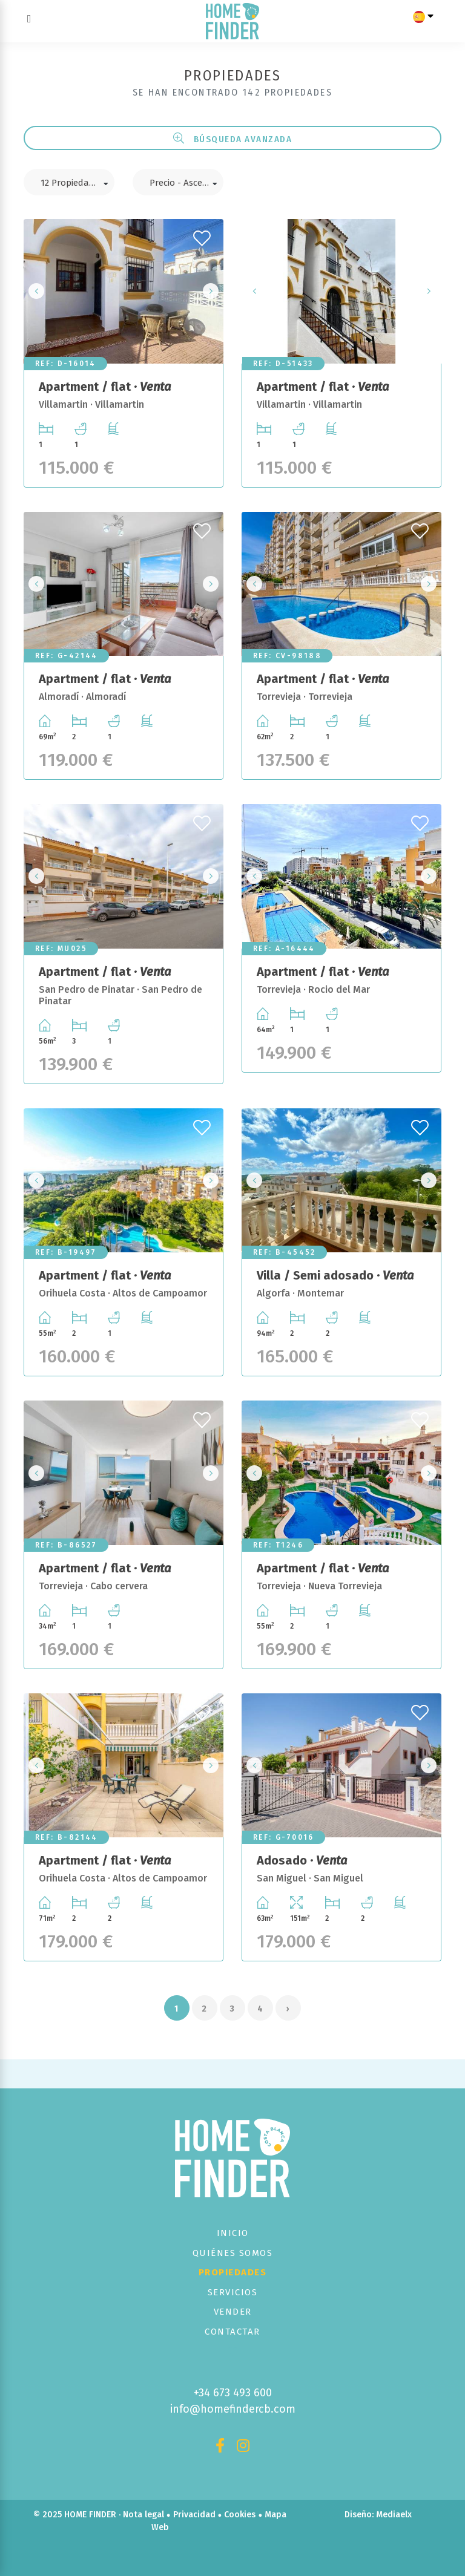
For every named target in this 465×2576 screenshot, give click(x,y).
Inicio (233, 2233)
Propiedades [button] (233, 2272)
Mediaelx (394, 2514)
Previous (36, 291)
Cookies (240, 2514)
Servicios (233, 2292)
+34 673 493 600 (233, 2392)
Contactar (232, 2331)
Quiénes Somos (233, 2252)
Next (210, 291)
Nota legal (143, 2514)
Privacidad (194, 2514)
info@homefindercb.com (232, 2409)
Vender (233, 2311)
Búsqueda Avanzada (232, 138)
